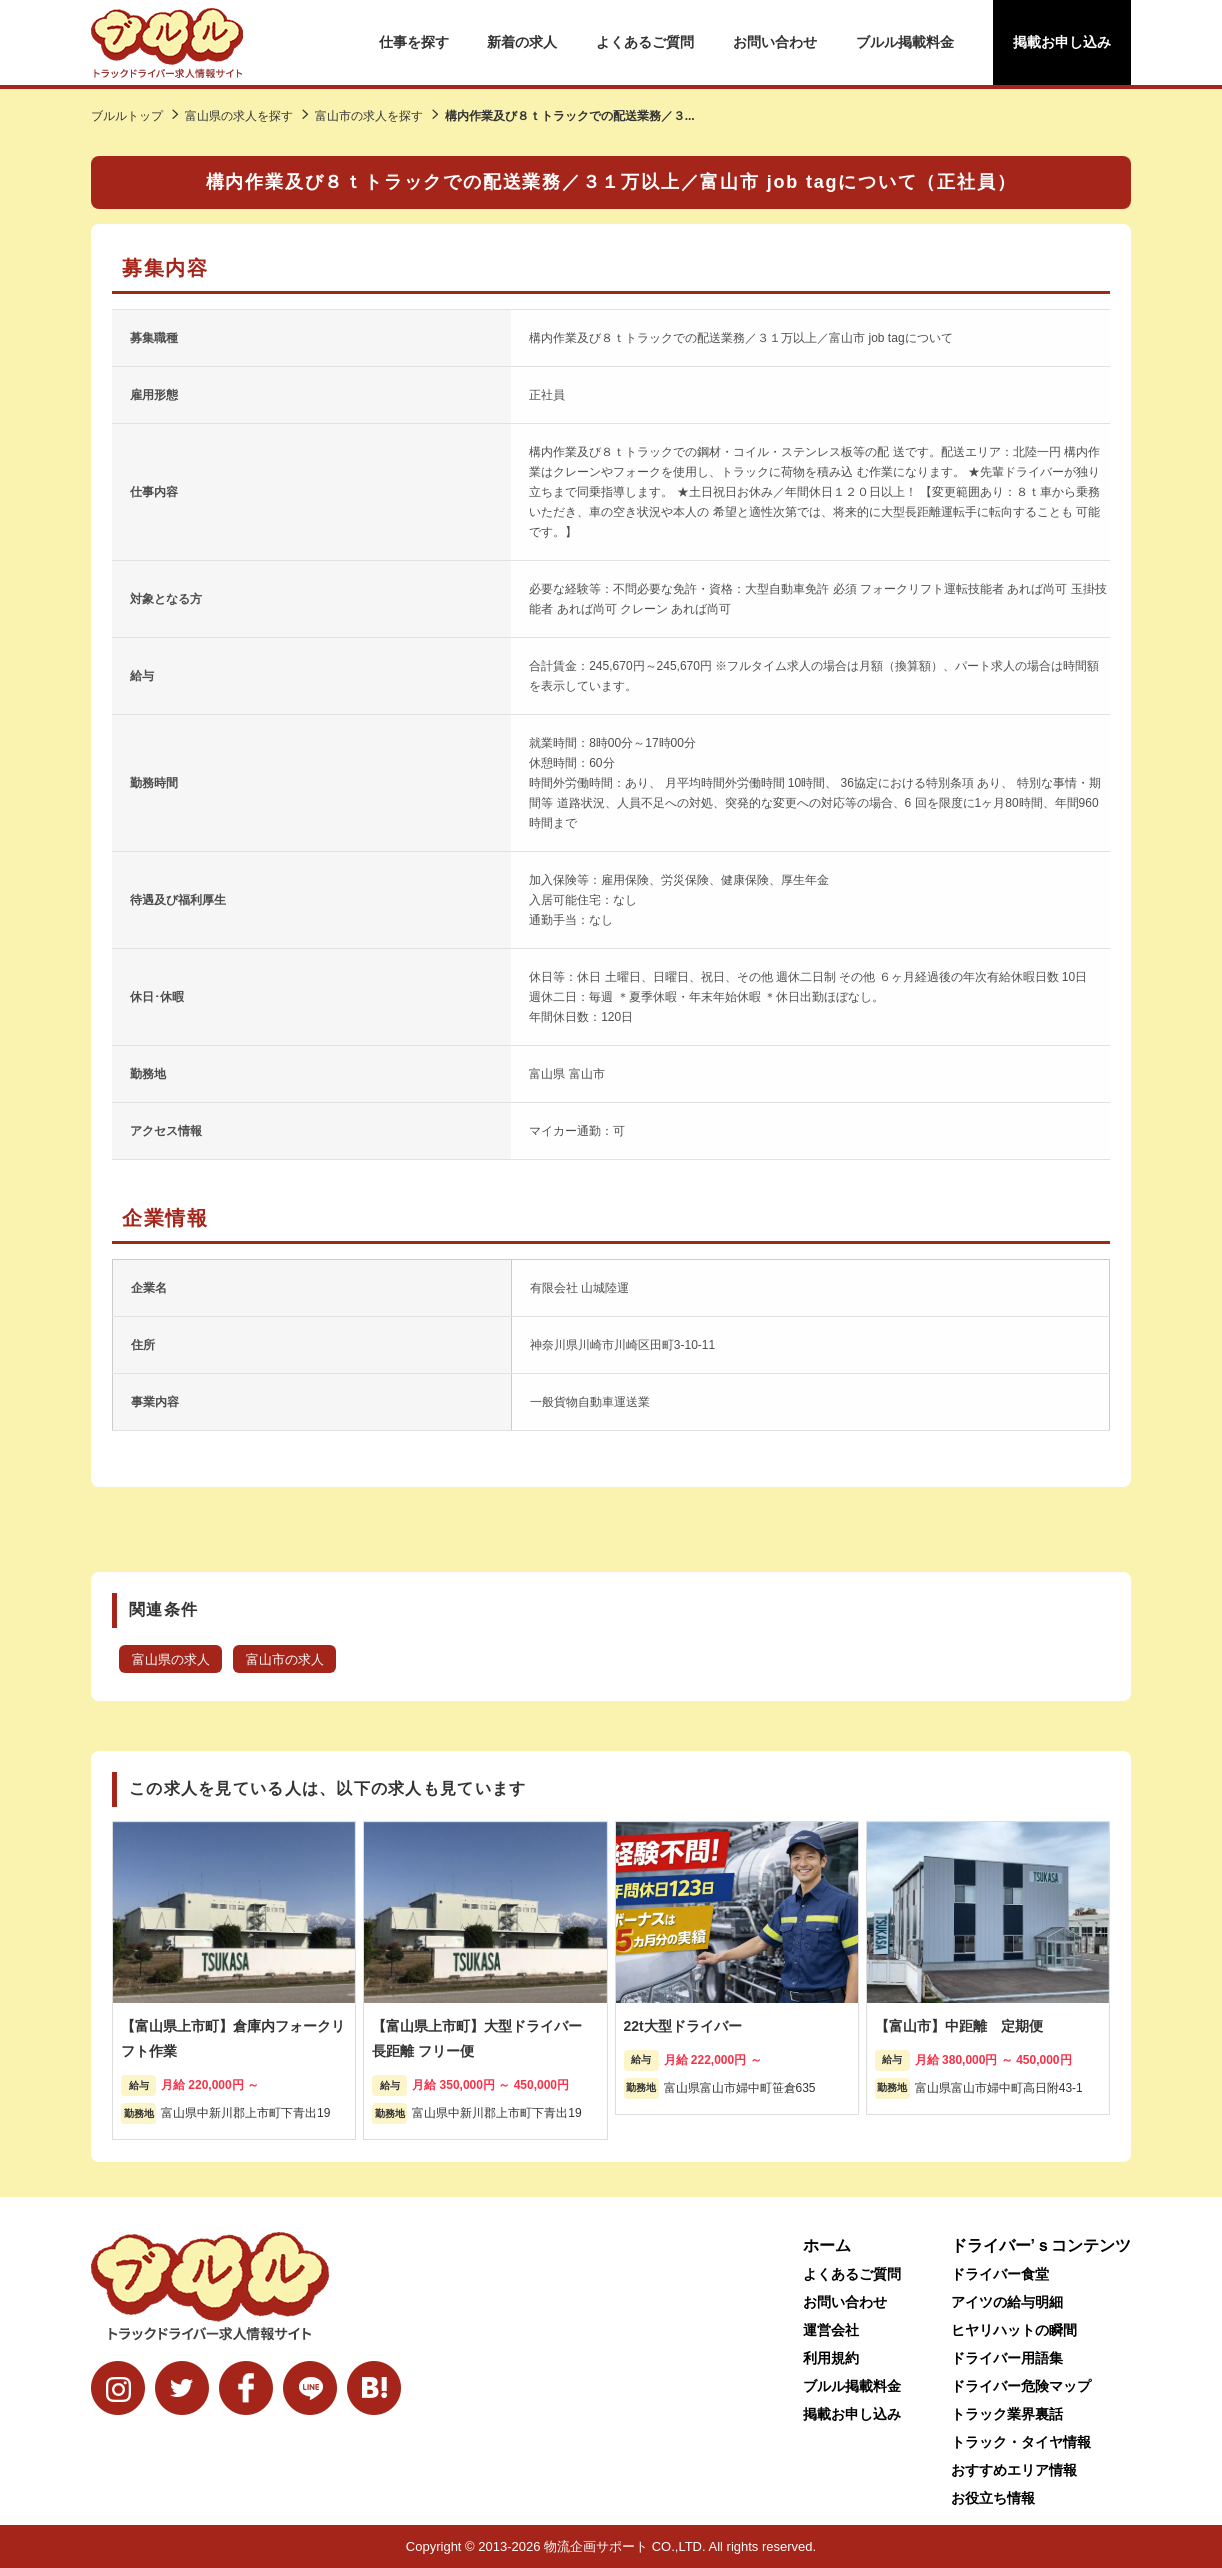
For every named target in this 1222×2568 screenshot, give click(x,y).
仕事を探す (414, 42)
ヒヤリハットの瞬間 (1014, 2330)
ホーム (827, 2245)
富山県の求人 (171, 1660)
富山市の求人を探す (369, 116)
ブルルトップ (127, 116)
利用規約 (831, 2358)
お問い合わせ (775, 42)
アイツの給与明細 (1007, 2302)
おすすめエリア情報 (1014, 2470)
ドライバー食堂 (1000, 2274)
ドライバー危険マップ (1021, 2386)
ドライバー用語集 (1007, 2358)
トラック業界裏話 (1007, 2414)
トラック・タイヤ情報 (1021, 2442)
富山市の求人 (285, 1660)
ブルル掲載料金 (905, 42)
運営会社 (831, 2330)
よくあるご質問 (645, 42)
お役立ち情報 (993, 2498)
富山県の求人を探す (239, 116)
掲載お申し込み (1062, 42)
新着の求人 (522, 42)
